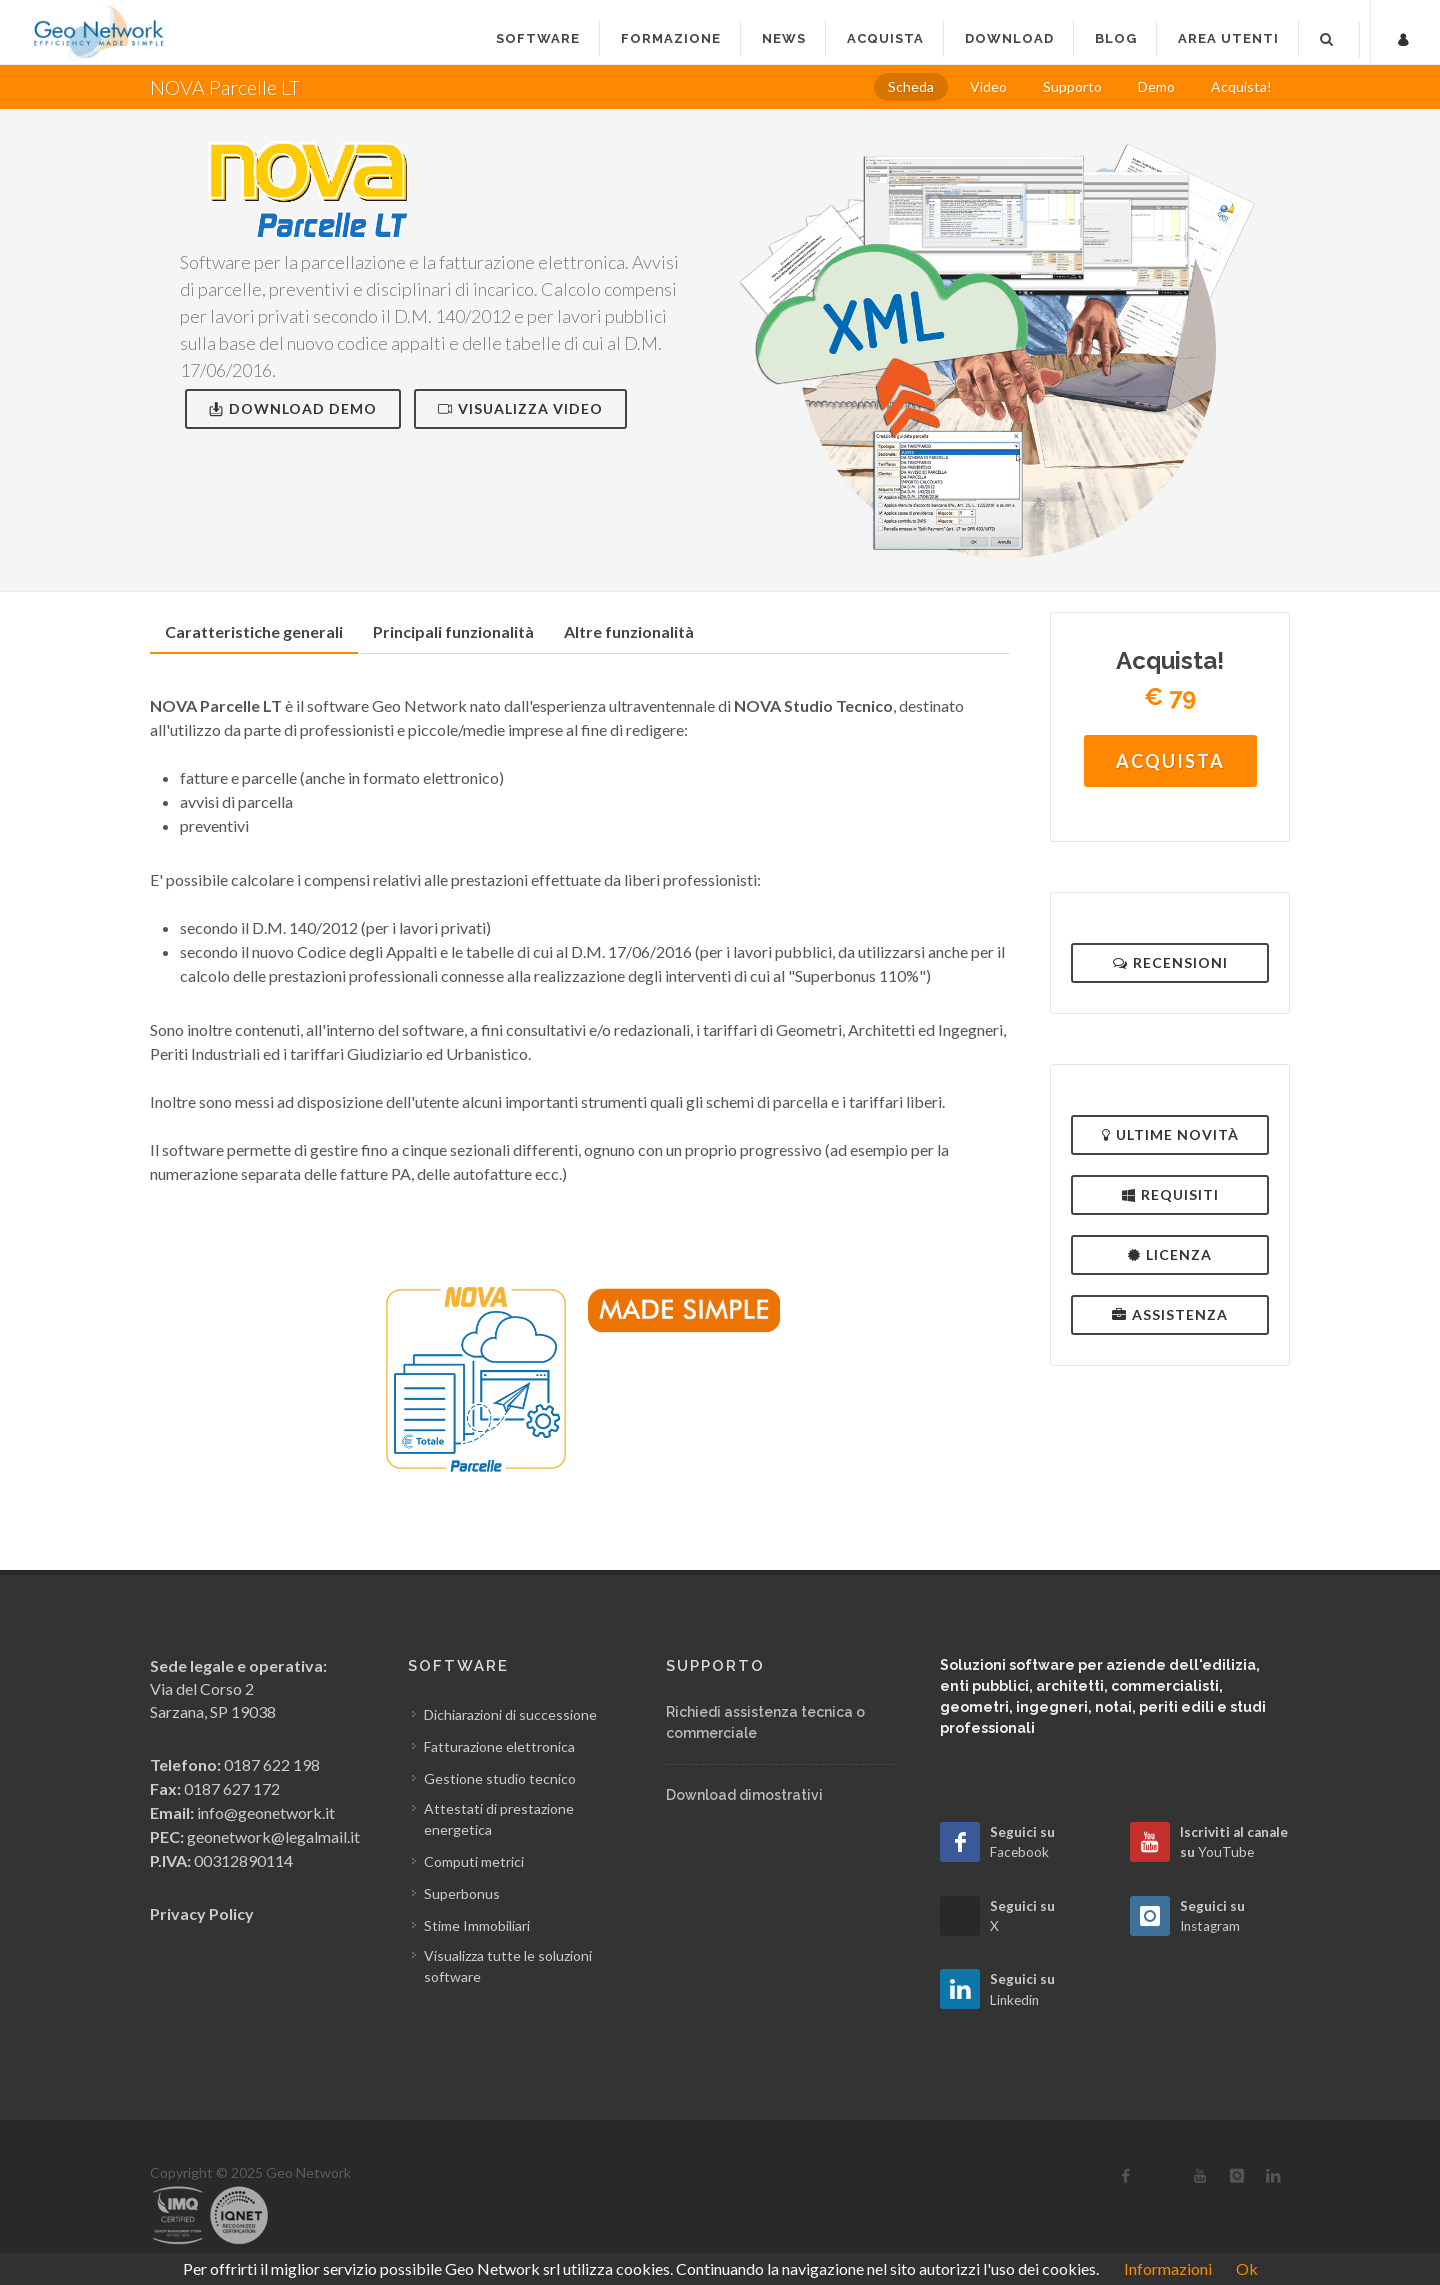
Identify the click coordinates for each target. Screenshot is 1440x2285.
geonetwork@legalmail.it (273, 1836)
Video (988, 86)
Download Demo (293, 408)
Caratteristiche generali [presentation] (254, 631)
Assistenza (1170, 1314)
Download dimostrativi (744, 1795)
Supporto (1072, 86)
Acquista (1170, 761)
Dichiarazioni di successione (510, 1714)
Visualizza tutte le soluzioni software (508, 1966)
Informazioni (1168, 2268)
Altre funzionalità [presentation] (629, 631)
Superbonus (462, 1893)
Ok (1247, 2268)
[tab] (254, 632)
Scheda (911, 86)
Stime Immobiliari (477, 1925)
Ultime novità (1170, 1134)
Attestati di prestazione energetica (499, 1819)
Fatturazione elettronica (499, 1746)
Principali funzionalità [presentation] (453, 631)
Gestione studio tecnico (500, 1778)
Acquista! (1241, 86)
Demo (1156, 86)
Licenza (1170, 1254)
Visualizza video (520, 408)
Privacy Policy (202, 1913)
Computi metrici (474, 1861)
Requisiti (1170, 1194)
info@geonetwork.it (266, 1812)
